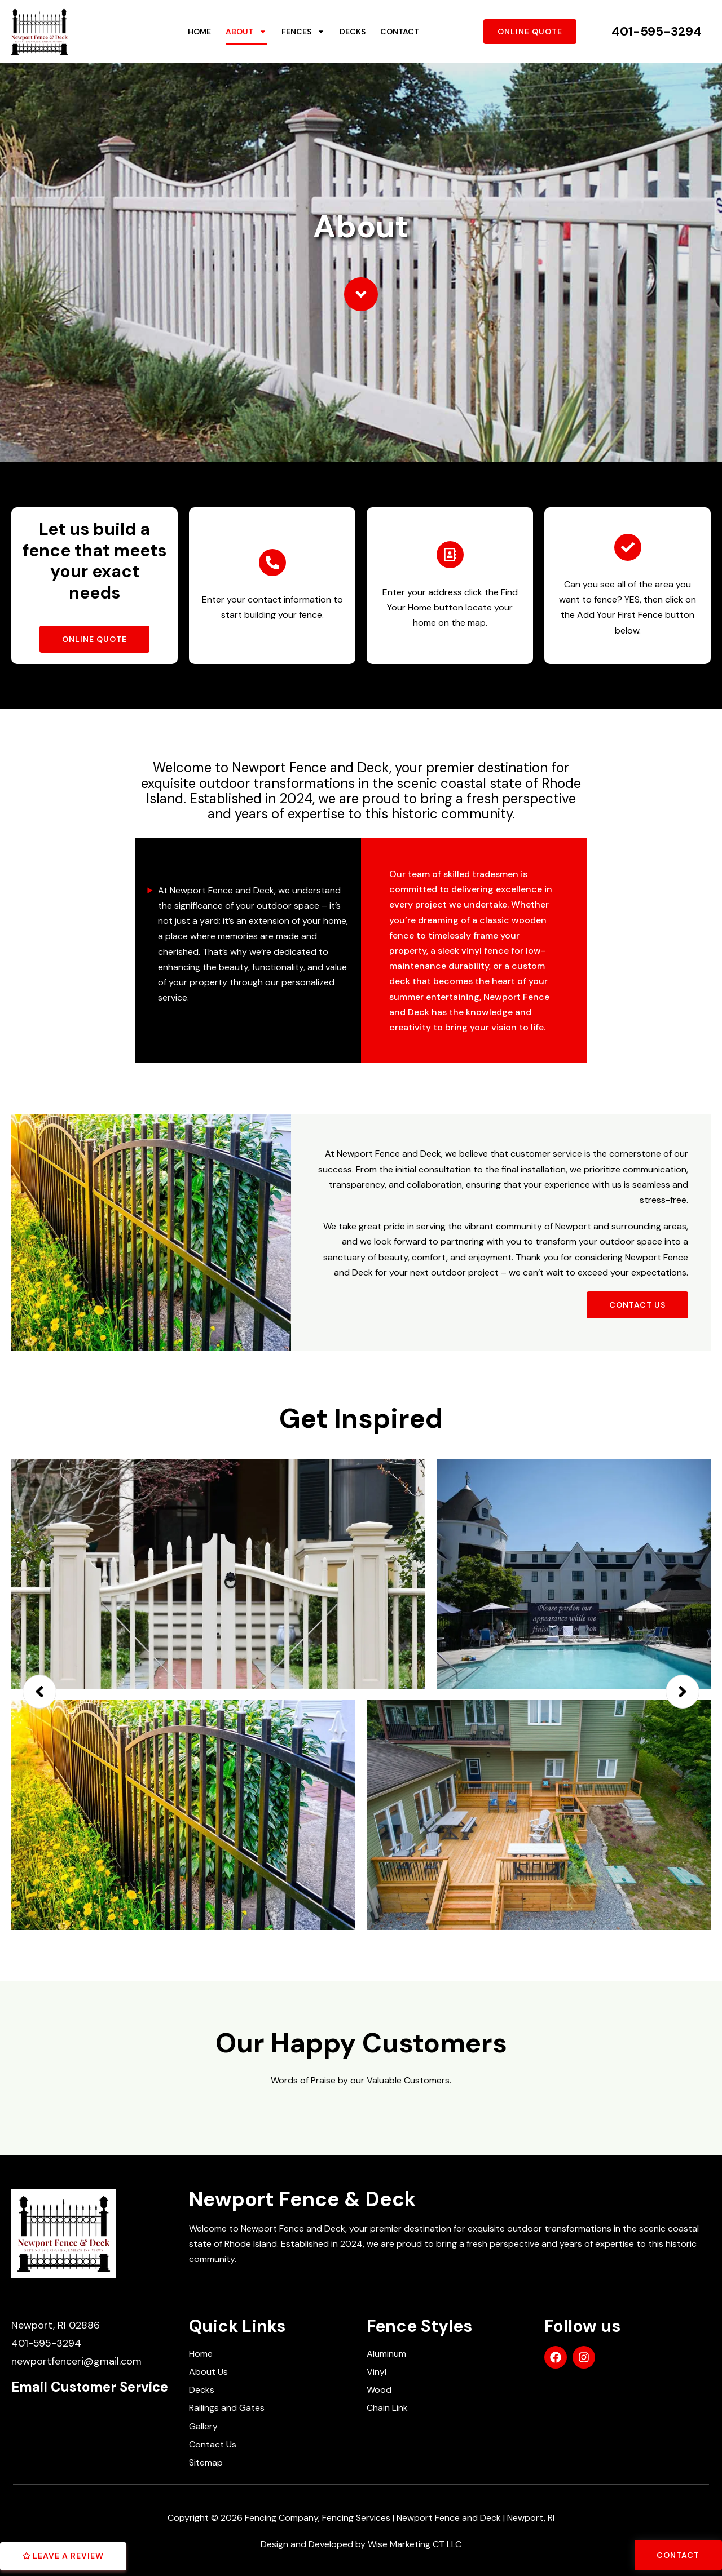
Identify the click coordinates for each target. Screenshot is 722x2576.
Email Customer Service (89, 2387)
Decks (353, 31)
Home (199, 31)
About (246, 31)
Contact (399, 31)
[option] (361, 1689)
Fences (303, 31)
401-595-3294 (656, 31)
